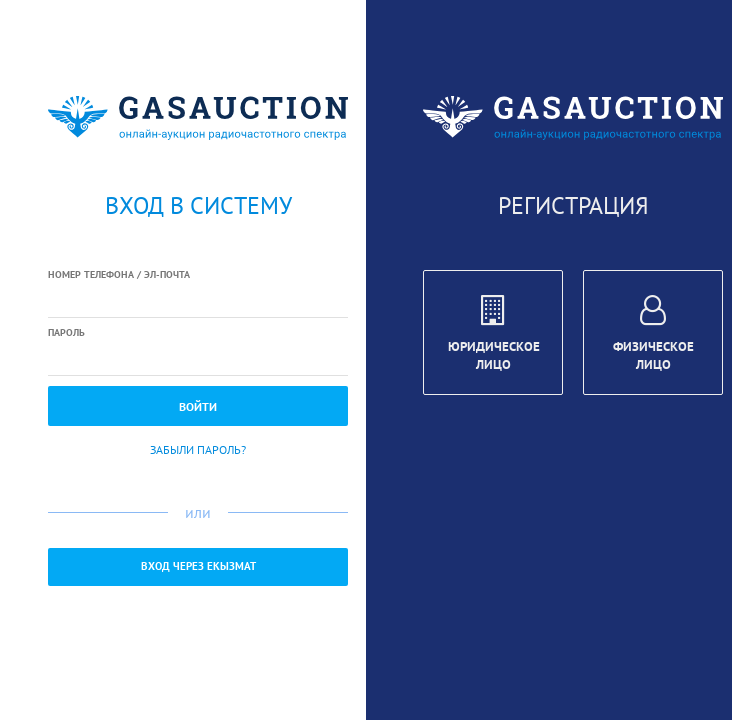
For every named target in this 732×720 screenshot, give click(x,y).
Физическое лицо (653, 336)
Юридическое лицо (494, 336)
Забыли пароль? (198, 449)
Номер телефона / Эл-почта (119, 274)
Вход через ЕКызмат (198, 566)
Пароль (66, 332)
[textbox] (198, 301)
